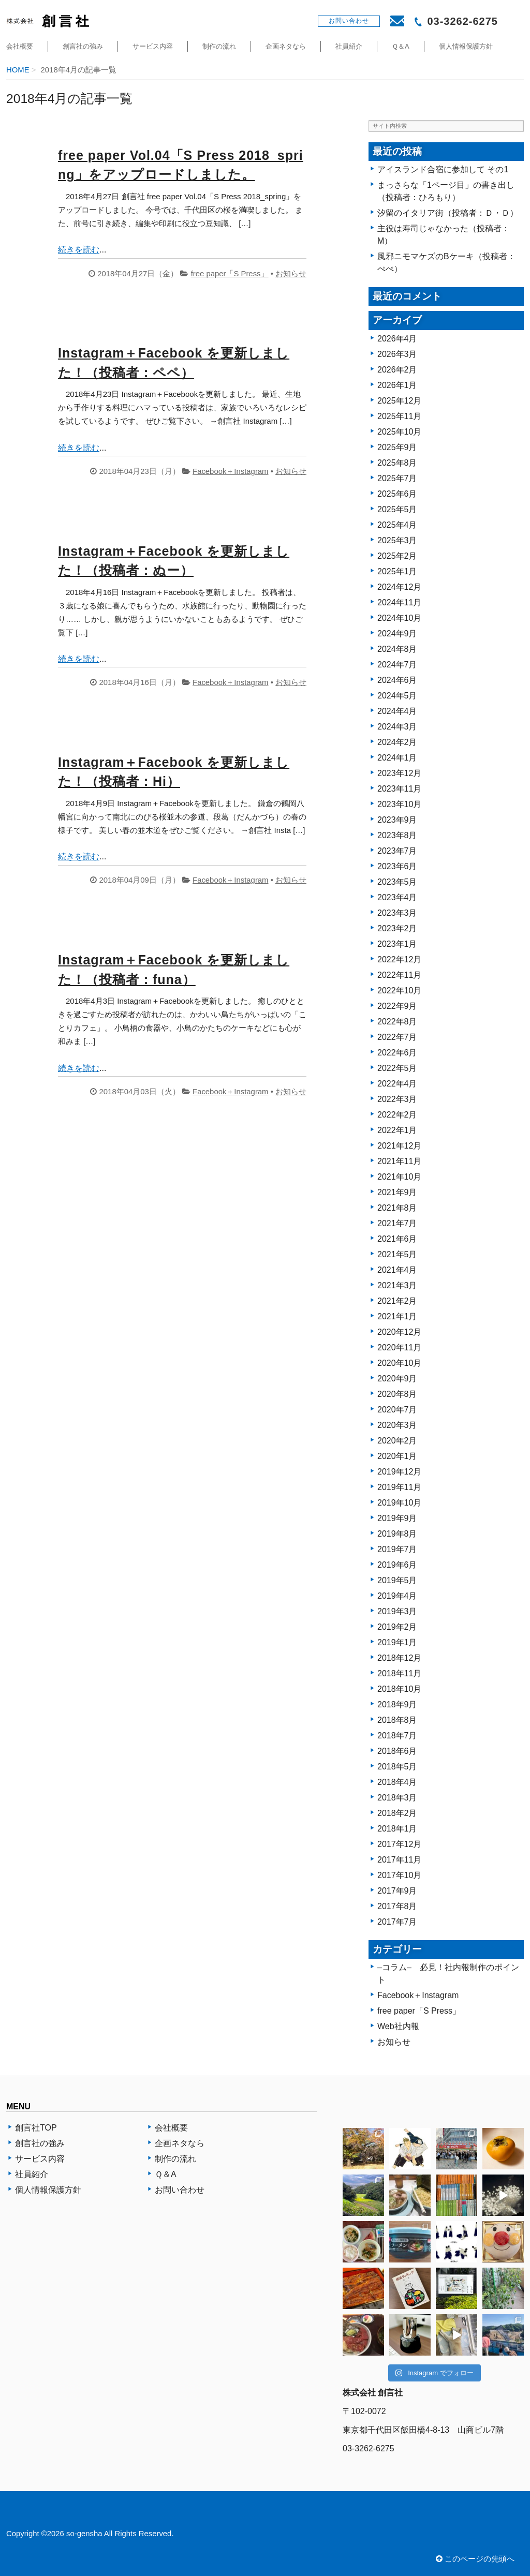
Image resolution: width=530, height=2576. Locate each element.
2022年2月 (397, 1114)
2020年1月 (397, 1456)
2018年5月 (397, 1766)
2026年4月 (397, 338)
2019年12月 (399, 1471)
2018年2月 (397, 1813)
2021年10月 (399, 1176)
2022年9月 (397, 1006)
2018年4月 (397, 1782)
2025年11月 (399, 416)
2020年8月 (397, 1394)
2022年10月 (399, 990)
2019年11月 (399, 1487)
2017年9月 (397, 1890)
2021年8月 (397, 1207)
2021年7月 (397, 1223)
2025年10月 (399, 431)
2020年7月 (397, 1409)
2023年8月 (397, 835)
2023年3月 (397, 913)
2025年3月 (397, 540)
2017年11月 (399, 1859)
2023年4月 (397, 897)
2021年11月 (399, 1161)
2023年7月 (397, 850)
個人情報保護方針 (466, 46)
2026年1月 (397, 385)
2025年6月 (397, 493)
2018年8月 (397, 1720)
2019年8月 (397, 1533)
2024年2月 (397, 742)
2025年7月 (397, 478)
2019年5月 (397, 1580)
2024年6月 (397, 680)
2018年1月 (397, 1828)
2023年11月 (399, 788)
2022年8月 (397, 1021)
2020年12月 (399, 1332)
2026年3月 (397, 354)
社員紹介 (348, 46)
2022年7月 (397, 1037)
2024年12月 (399, 587)
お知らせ (290, 274)
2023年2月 (397, 928)
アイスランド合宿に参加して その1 (442, 169)
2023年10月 (399, 804)
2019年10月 (399, 1502)
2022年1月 (397, 1130)
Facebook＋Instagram (230, 471)
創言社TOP (36, 2127)
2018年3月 (397, 1797)
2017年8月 (397, 1906)
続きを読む (78, 249)
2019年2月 (397, 1626)
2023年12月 (399, 773)
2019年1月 (397, 1642)
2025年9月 (397, 447)
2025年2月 (397, 556)
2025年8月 (397, 462)
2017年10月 (399, 1875)
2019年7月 (397, 1549)
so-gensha (84, 2533)
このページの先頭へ (475, 2559)
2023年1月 (397, 944)
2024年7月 (397, 664)
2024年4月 (397, 711)
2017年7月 (397, 1921)
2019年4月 (397, 1595)
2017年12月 (399, 1844)
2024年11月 (399, 602)
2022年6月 (397, 1052)
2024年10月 (399, 618)
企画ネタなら (286, 46)
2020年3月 (397, 1425)
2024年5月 (397, 695)
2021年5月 (397, 1254)
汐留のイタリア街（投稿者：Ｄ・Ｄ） (447, 213)
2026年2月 (397, 369)
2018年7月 (397, 1735)
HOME (18, 70)
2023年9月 (397, 819)
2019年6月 (397, 1564)
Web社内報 (398, 2026)
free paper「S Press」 (230, 274)
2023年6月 (397, 866)
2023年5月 (397, 881)
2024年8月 (397, 649)
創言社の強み (83, 46)
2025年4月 (397, 524)
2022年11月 (399, 975)
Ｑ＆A (400, 46)
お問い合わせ (179, 2189)
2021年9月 (397, 1192)
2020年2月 (397, 1440)
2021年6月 (397, 1238)
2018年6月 (397, 1751)
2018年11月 (399, 1673)
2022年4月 (397, 1083)
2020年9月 (397, 1378)
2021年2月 (397, 1301)
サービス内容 (152, 46)
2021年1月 (397, 1316)
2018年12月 (399, 1658)
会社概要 (19, 46)
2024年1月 (397, 757)
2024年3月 (397, 726)
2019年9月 (397, 1518)
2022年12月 (399, 959)
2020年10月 (399, 1363)
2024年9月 (397, 633)
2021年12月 (399, 1145)
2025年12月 (399, 400)
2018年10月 (399, 1689)
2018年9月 (397, 1704)
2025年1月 (397, 571)
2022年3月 (397, 1099)
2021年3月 (397, 1285)
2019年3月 (397, 1611)
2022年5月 (397, 1068)
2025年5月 (397, 509)
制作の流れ (219, 46)
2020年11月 (399, 1347)
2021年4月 (397, 1269)
